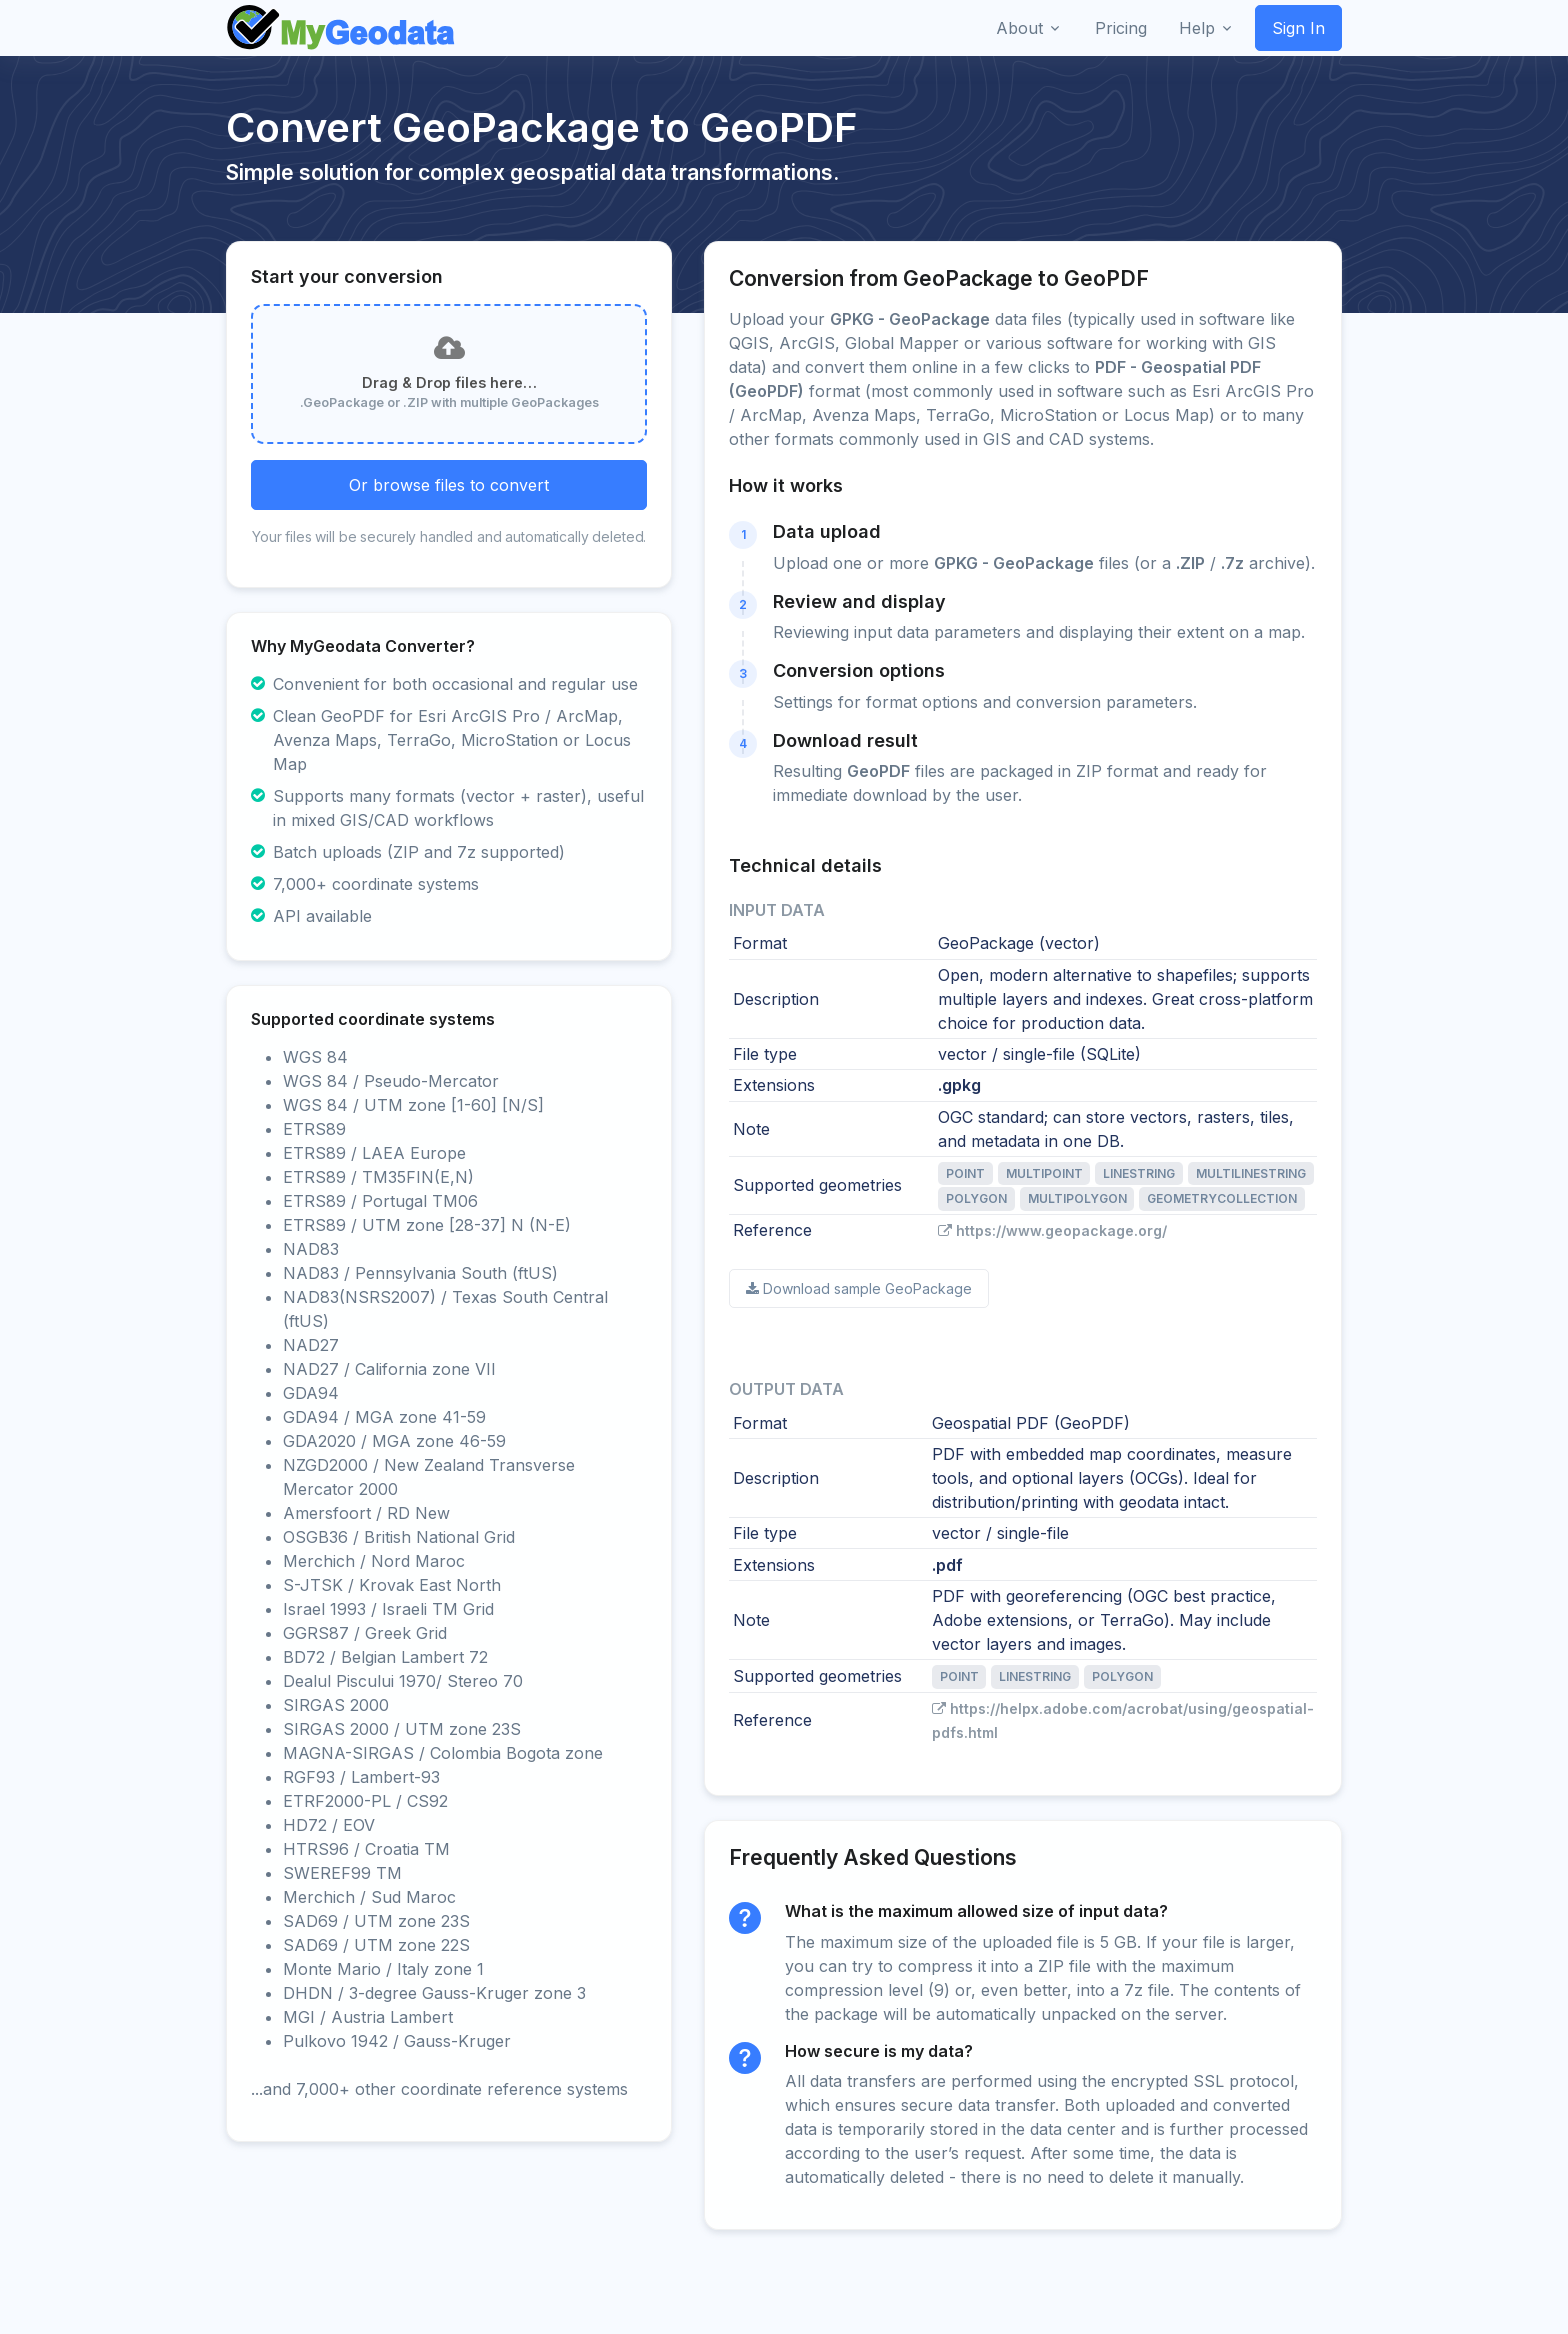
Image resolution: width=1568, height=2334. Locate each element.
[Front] (342, 28)
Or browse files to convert (449, 485)
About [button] (1019, 28)
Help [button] (1197, 28)
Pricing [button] (1121, 28)
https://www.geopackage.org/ (1052, 1230)
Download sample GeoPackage (859, 1288)
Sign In (1298, 28)
